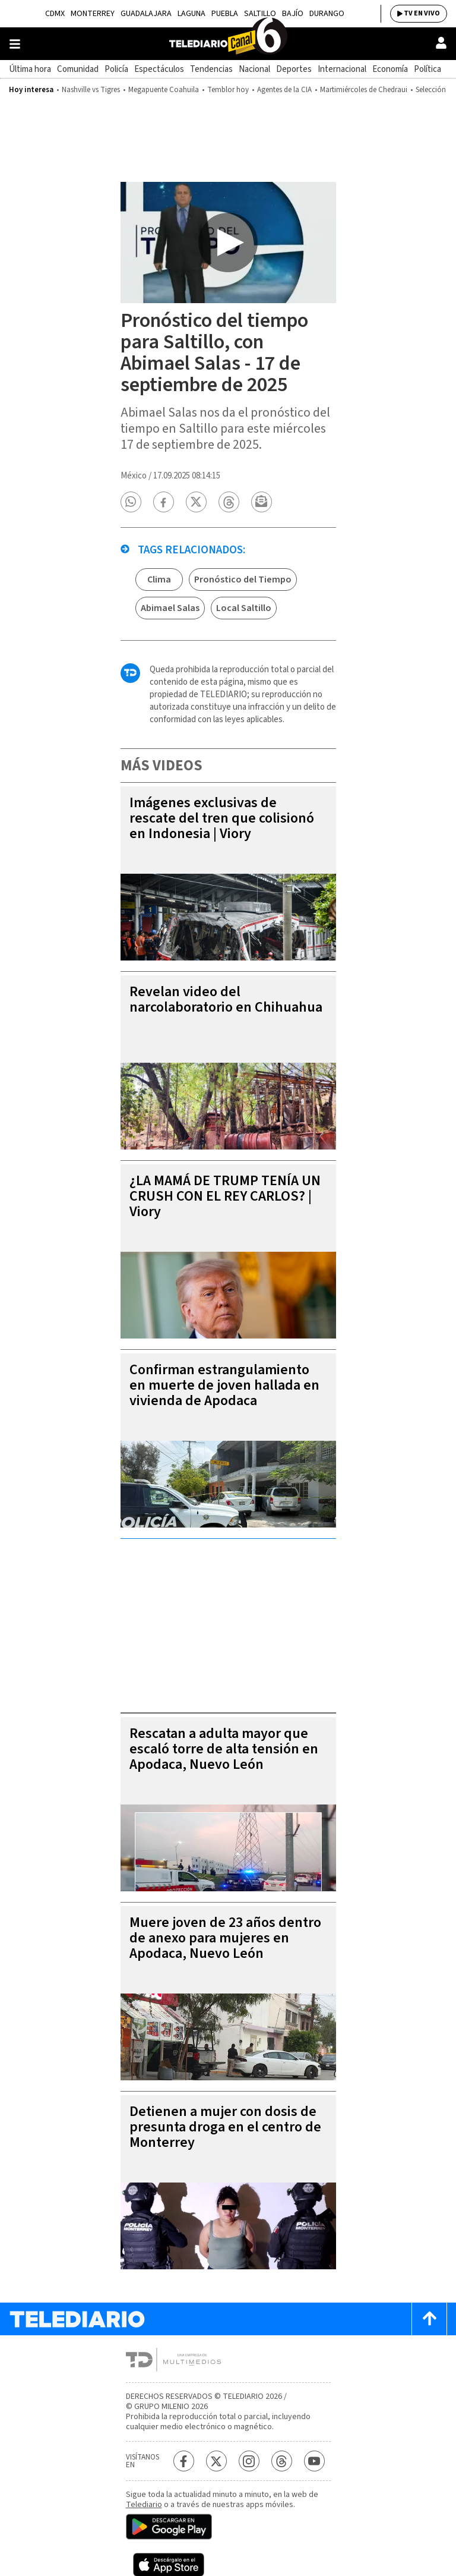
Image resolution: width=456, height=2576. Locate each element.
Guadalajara (146, 14)
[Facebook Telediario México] (183, 2461)
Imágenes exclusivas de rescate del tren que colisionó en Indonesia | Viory (221, 818)
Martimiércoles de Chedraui (363, 89)
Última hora (30, 69)
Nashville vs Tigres (91, 89)
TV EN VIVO (422, 13)
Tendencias (211, 69)
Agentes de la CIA (284, 89)
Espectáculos (159, 69)
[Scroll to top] (429, 2319)
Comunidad (78, 69)
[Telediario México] (228, 43)
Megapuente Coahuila (163, 89)
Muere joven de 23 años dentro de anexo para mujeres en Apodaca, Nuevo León (225, 1938)
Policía (116, 69)
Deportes (294, 69)
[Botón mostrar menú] (15, 44)
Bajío (292, 14)
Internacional (342, 69)
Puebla (224, 14)
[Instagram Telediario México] (249, 2461)
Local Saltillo (243, 608)
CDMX (55, 14)
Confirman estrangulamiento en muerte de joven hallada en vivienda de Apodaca (224, 1385)
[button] (130, 502)
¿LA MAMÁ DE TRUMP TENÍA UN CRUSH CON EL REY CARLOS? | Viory (225, 1196)
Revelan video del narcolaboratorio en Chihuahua (225, 999)
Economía (390, 69)
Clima (159, 579)
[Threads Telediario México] (281, 2461)
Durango (326, 14)
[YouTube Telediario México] (314, 2461)
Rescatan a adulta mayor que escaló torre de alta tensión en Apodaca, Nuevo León (223, 1749)
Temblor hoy (228, 89)
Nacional (254, 69)
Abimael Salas (170, 608)
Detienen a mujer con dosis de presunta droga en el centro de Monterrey (225, 2127)
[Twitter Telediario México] (216, 2461)
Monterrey (93, 14)
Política (427, 69)
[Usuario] (441, 43)
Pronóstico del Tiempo (243, 579)
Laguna (191, 14)
